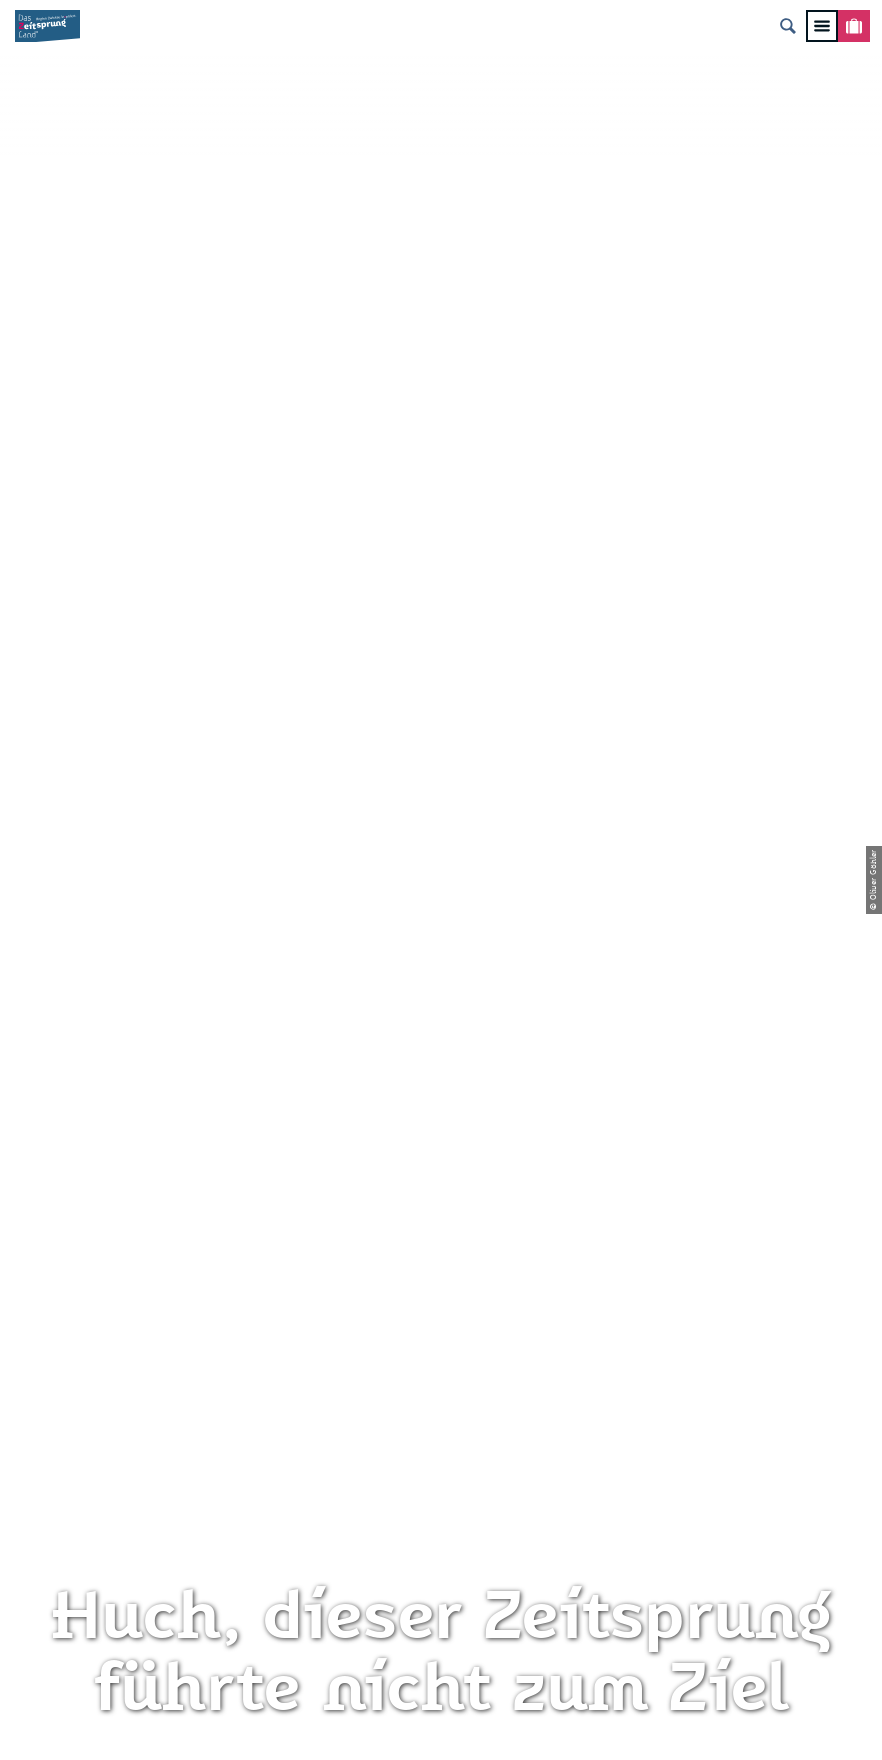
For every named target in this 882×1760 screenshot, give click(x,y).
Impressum (441, 1319)
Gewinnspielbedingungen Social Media (441, 1468)
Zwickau (42, 750)
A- (412, 1723)
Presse (441, 1387)
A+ (469, 1723)
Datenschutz (441, 1353)
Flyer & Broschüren (441, 1421)
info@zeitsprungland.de (153, 1421)
